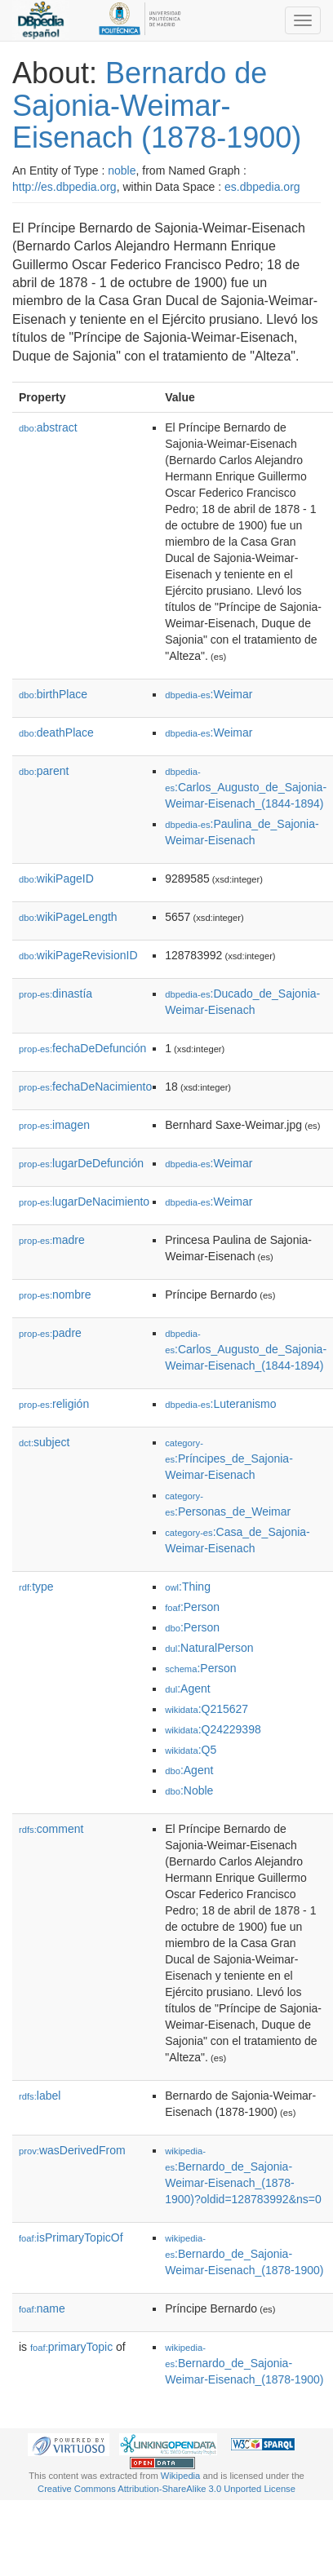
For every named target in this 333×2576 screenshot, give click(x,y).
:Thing (188, 1586)
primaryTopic (71, 2346)
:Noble (189, 1790)
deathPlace (56, 732)
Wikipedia (181, 2476)
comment (51, 1828)
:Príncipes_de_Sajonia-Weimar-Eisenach (229, 1459)
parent (44, 770)
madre (52, 1239)
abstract (48, 427)
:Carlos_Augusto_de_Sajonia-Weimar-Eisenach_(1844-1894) (245, 788)
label (39, 2095)
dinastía (55, 993)
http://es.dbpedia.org (64, 186)
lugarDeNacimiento (84, 1201)
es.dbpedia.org (262, 186)
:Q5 (190, 1749)
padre (50, 1332)
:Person (192, 1606)
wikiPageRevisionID (78, 955)
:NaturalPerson (209, 1647)
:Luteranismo (220, 1403)
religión (54, 1403)
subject (44, 1442)
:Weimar (208, 694)
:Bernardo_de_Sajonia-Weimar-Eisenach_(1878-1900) (244, 2255)
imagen (54, 1124)
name (42, 2308)
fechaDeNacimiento (85, 1086)
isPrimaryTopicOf (71, 2237)
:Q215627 (206, 1708)
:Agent (187, 1688)
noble (121, 170)
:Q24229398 (213, 1729)
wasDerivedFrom (72, 2150)
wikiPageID (56, 878)
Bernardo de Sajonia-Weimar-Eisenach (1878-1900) (156, 105)
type (36, 1586)
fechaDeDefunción (82, 1048)
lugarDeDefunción (81, 1163)
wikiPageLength (68, 916)
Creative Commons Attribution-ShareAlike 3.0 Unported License (166, 2489)
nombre (55, 1294)
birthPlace (53, 694)
